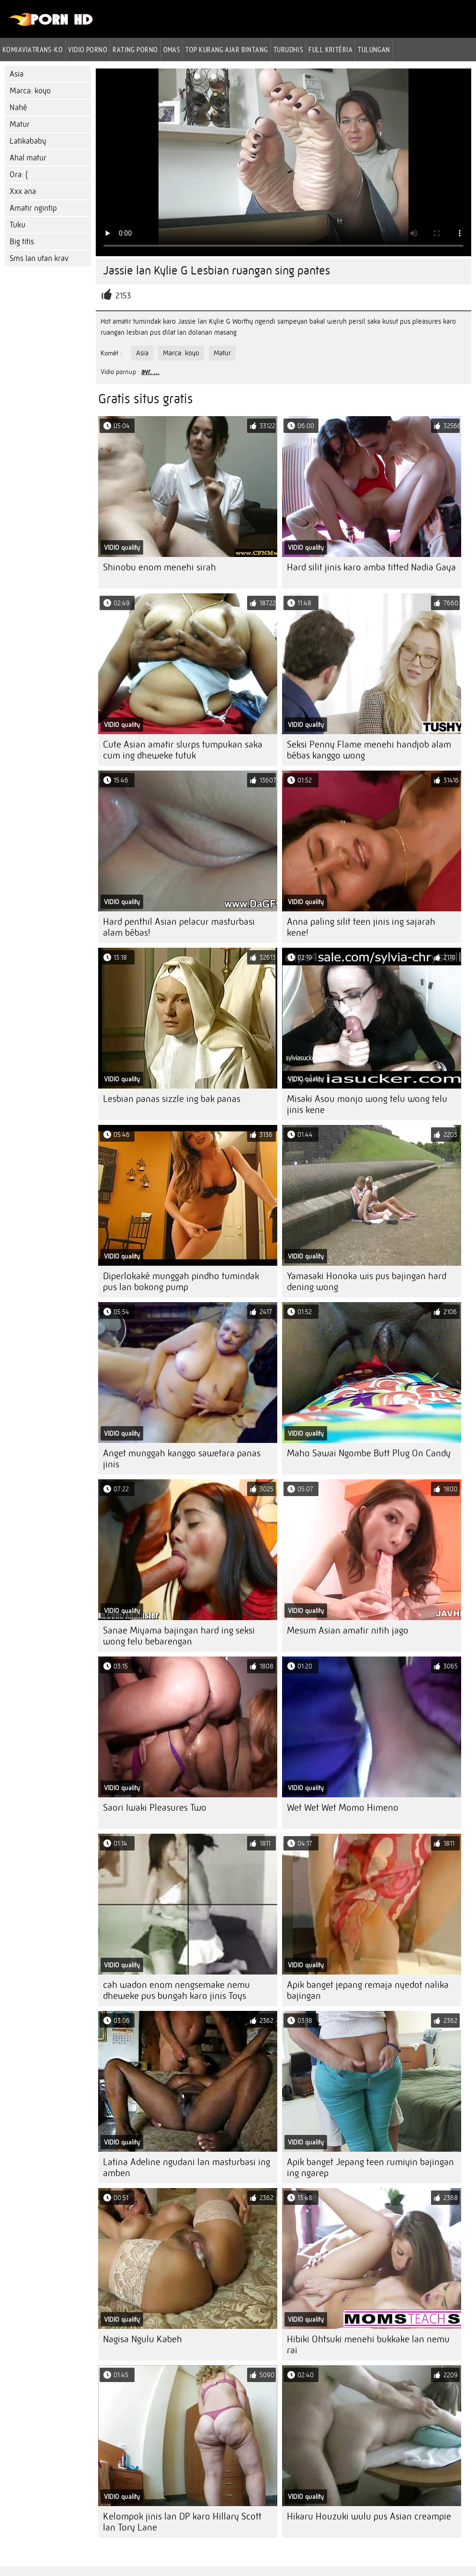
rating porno (135, 49)
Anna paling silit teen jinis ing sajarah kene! (361, 927)
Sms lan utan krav (39, 258)
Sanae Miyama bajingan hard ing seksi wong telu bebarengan (179, 1636)
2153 (123, 295)
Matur (20, 124)
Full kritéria (330, 49)
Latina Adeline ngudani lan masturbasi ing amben (186, 2167)
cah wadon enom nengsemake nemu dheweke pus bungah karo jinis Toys (176, 1990)
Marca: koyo (30, 90)
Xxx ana (23, 191)
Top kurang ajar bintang (226, 49)
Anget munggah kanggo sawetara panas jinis (182, 1459)
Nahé (18, 107)
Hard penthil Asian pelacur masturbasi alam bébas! (179, 927)
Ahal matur (28, 157)
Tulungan (374, 49)
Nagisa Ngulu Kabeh (142, 2339)
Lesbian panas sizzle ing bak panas (171, 1098)
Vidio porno (87, 49)
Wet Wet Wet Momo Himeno (342, 1807)
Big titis (22, 241)
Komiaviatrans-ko (32, 49)
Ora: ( (19, 174)
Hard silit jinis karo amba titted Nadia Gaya (371, 567)
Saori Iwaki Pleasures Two (154, 1807)
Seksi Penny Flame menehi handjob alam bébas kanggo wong (369, 750)
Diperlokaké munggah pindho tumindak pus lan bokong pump (181, 1282)
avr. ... (150, 371)
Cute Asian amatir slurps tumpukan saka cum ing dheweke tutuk (182, 750)
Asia (16, 74)
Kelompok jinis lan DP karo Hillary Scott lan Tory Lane (182, 2522)
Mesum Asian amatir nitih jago (347, 1630)
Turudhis (288, 49)
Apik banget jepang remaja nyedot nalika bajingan (368, 1990)
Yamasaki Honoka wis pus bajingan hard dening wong (366, 1282)
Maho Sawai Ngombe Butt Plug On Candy (369, 1453)
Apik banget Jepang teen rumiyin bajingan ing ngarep (370, 2167)
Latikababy (28, 141)
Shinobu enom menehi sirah (159, 567)
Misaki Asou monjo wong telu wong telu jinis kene (367, 1104)
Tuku (17, 224)
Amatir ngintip (33, 208)
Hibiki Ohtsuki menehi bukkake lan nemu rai (368, 2345)
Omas (172, 49)
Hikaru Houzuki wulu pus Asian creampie (369, 2516)
